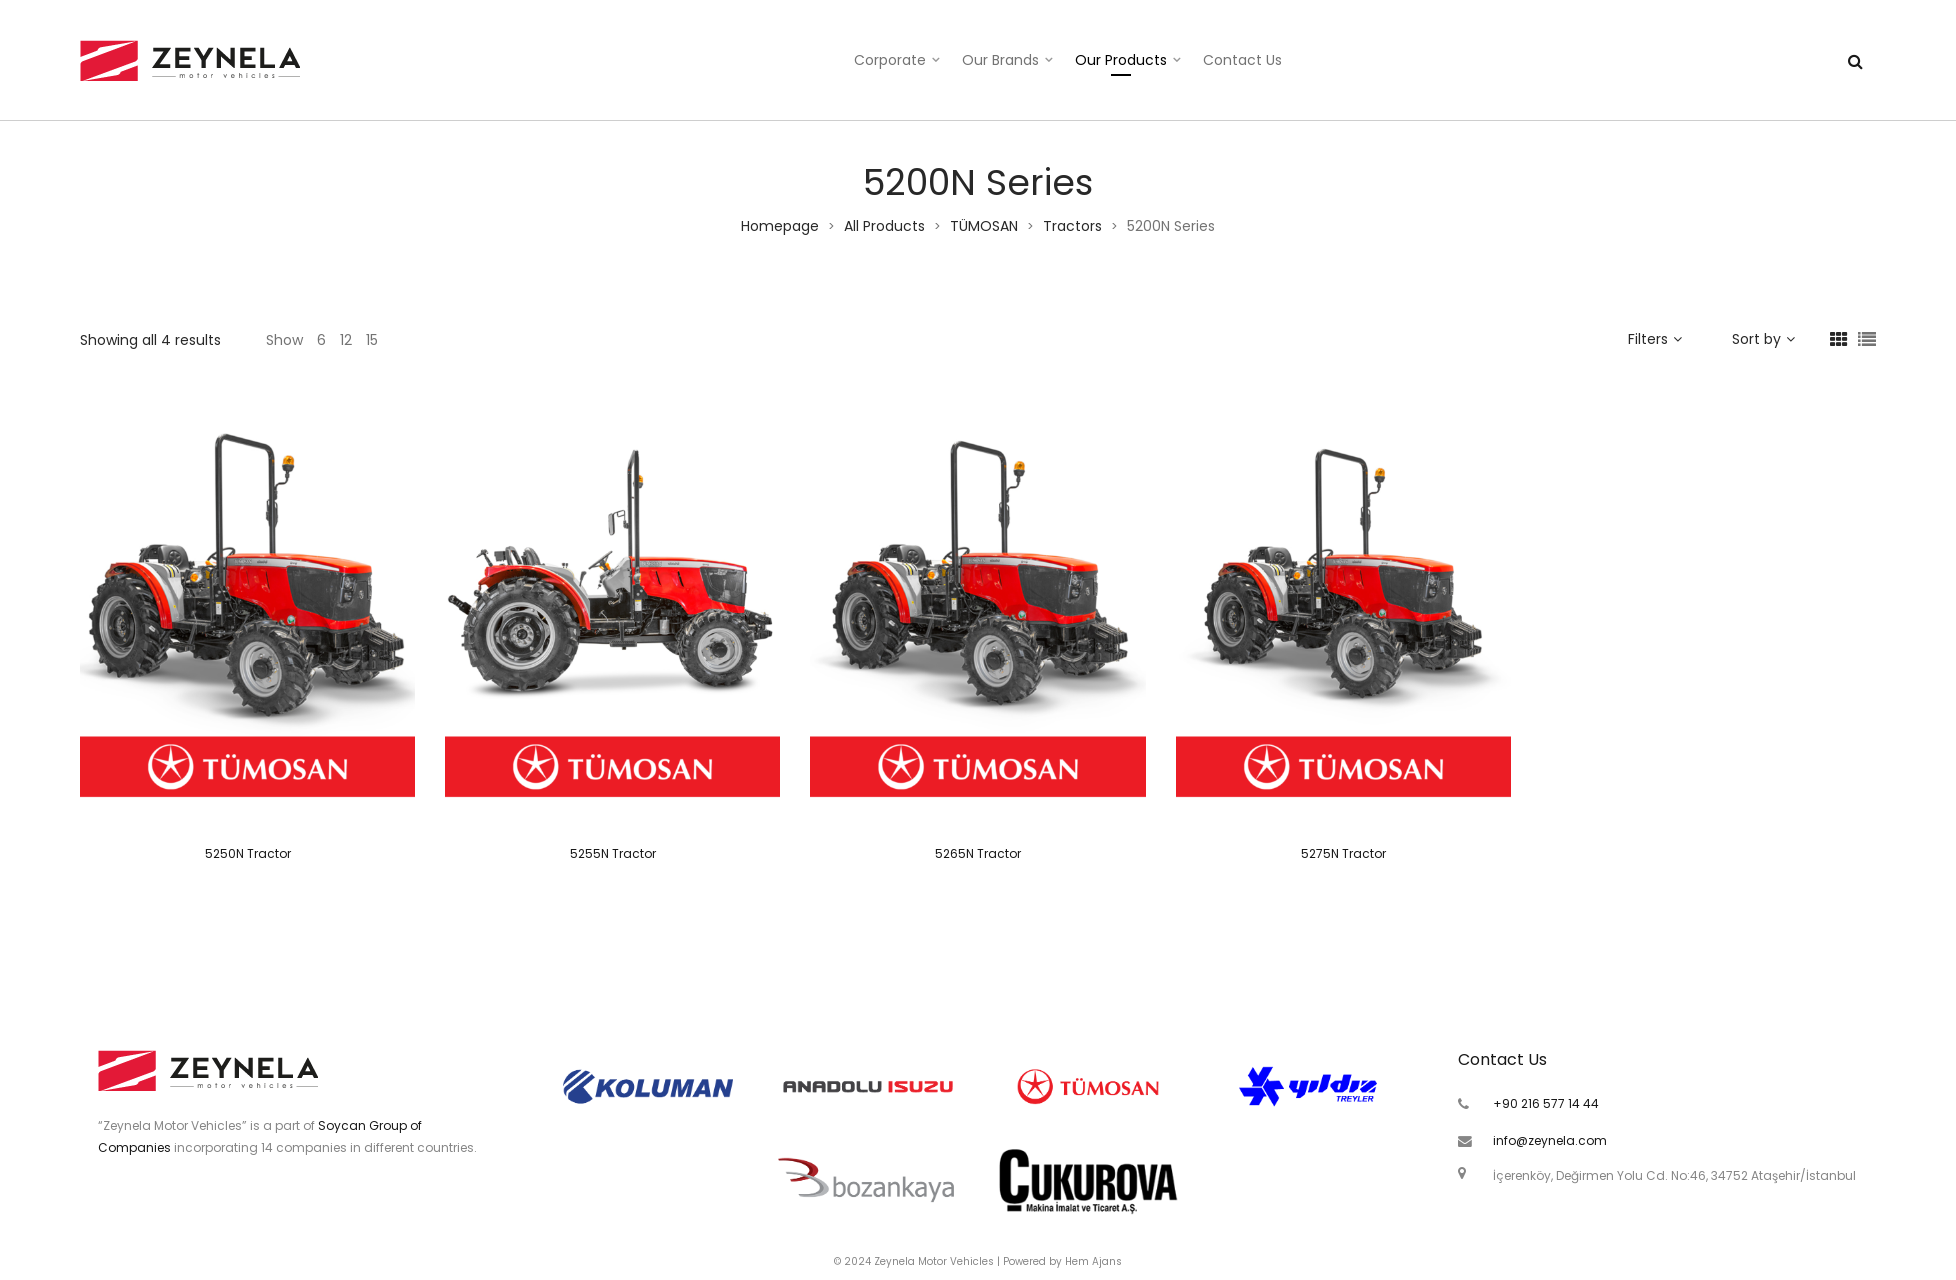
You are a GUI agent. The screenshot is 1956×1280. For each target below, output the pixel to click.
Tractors (1072, 226)
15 (372, 340)
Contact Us (1242, 60)
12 (346, 340)
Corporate (890, 60)
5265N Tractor (978, 853)
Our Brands (1000, 60)
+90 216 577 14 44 (1546, 1103)
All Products (884, 226)
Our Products (1121, 60)
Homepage (780, 226)
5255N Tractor (613, 853)
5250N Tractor (248, 853)
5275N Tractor (1343, 853)
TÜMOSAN (984, 226)
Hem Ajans (1093, 1261)
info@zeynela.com (1550, 1140)
